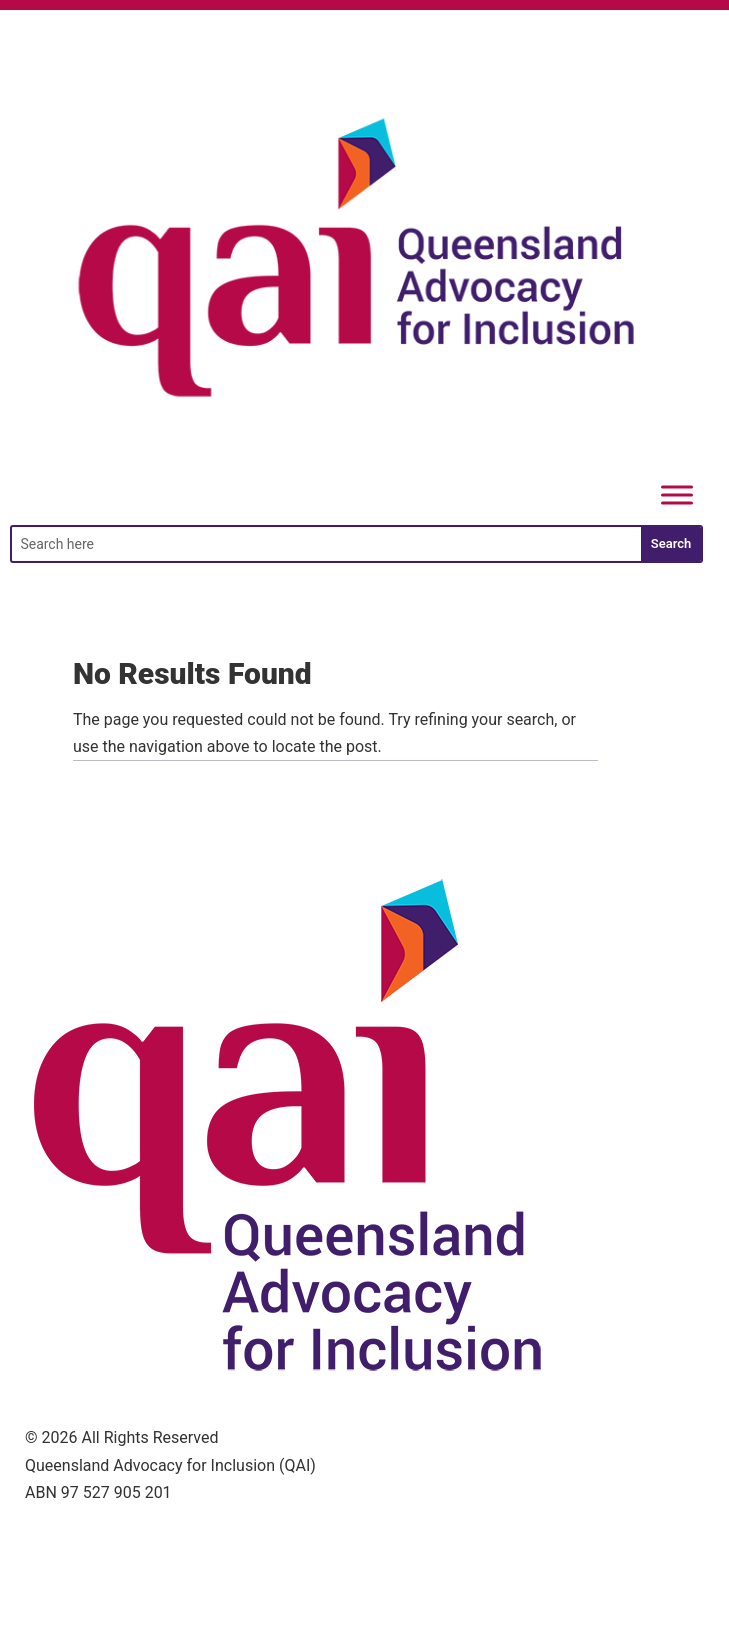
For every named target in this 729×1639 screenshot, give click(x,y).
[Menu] (677, 495)
